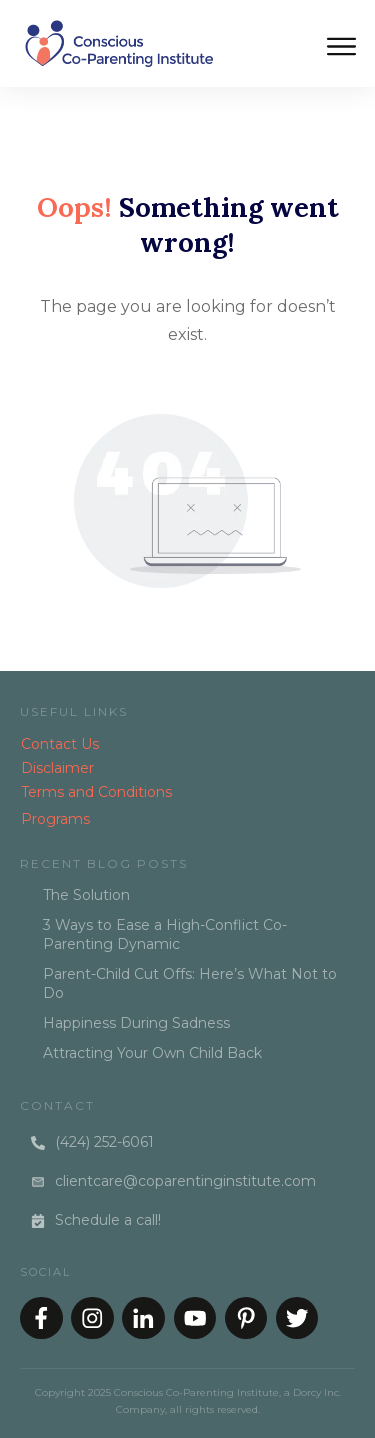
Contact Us (60, 744)
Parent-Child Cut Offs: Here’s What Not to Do (190, 984)
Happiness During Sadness (136, 1023)
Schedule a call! (108, 1220)
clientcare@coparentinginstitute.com (185, 1181)
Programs (55, 819)
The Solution (86, 895)
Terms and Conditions (96, 792)
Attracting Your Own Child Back (152, 1053)
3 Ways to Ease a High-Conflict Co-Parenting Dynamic (165, 935)
